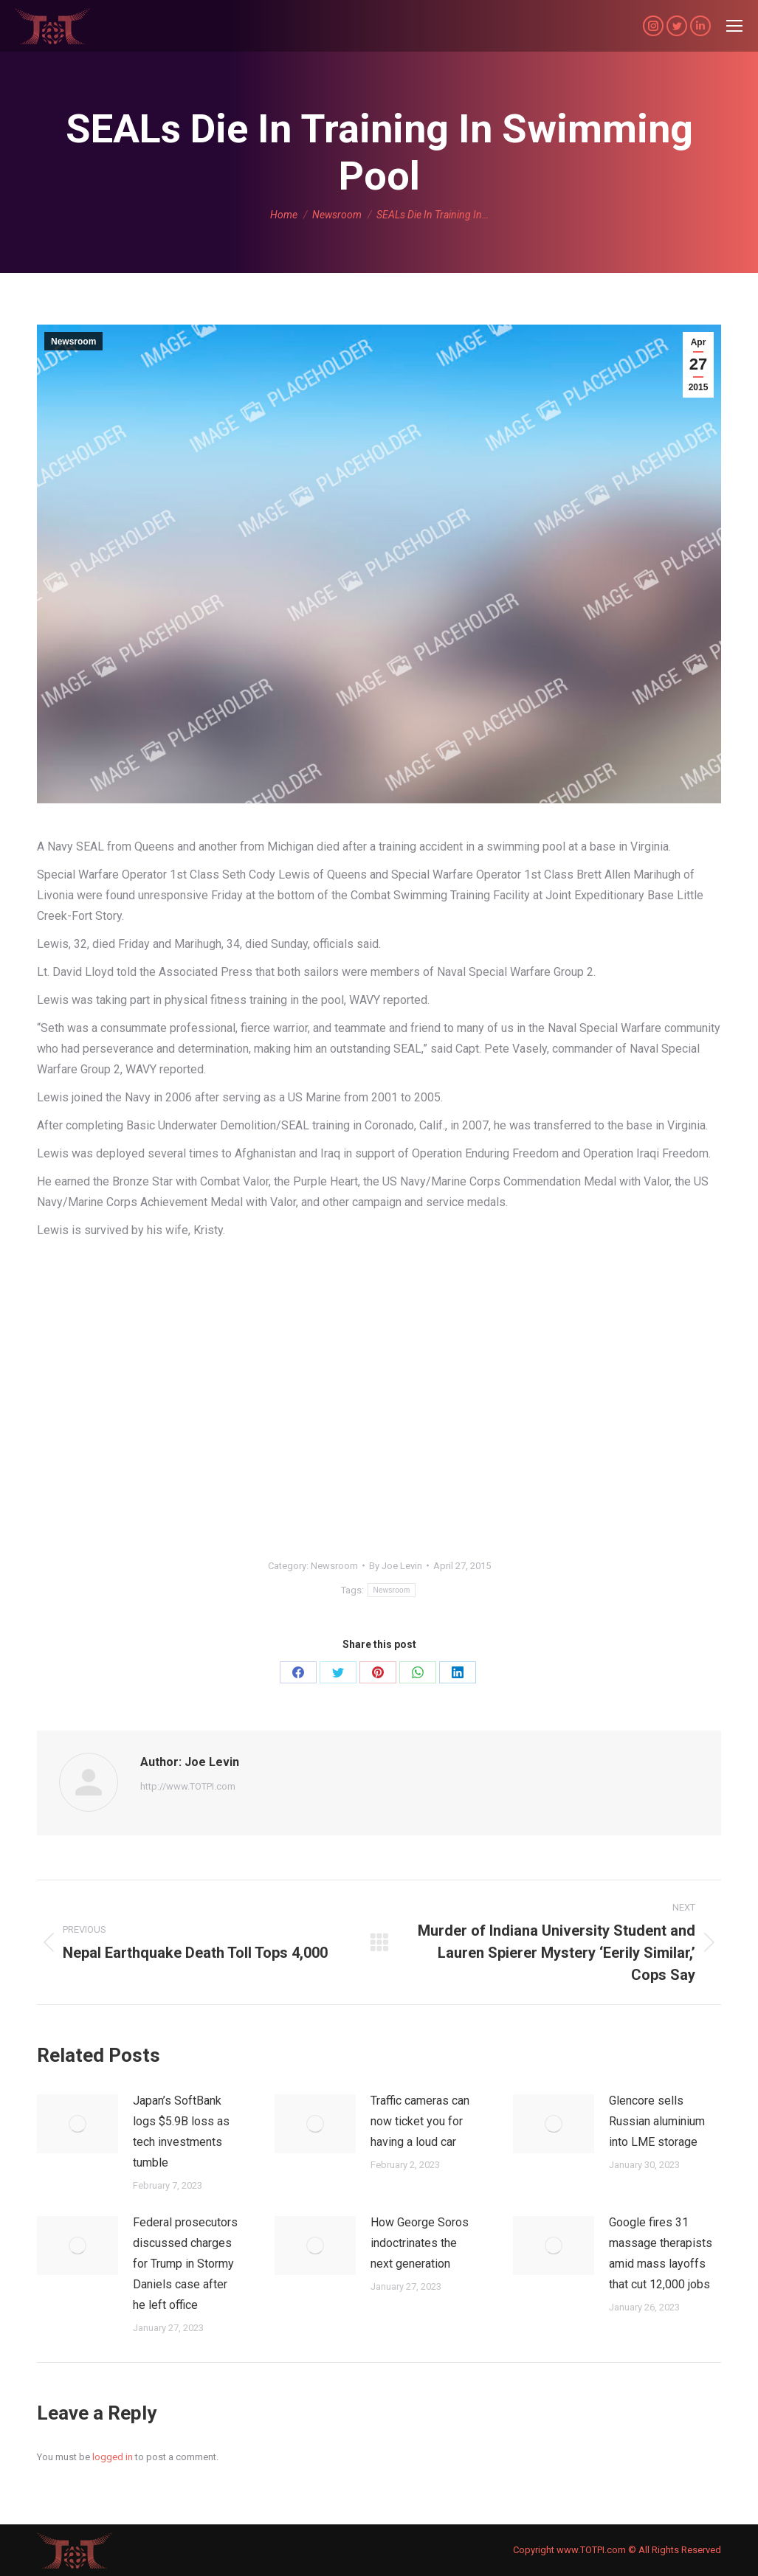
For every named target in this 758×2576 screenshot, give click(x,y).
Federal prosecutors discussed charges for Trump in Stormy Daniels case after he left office (185, 2263)
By (395, 1565)
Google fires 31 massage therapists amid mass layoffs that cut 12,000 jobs (660, 2253)
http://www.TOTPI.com (187, 1786)
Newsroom (73, 341)
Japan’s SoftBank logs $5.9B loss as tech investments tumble (181, 2132)
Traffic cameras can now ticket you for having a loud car (420, 2121)
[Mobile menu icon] (734, 26)
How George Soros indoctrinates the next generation (420, 2243)
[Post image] (77, 2123)
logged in (112, 2456)
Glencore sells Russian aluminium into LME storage (657, 2121)
